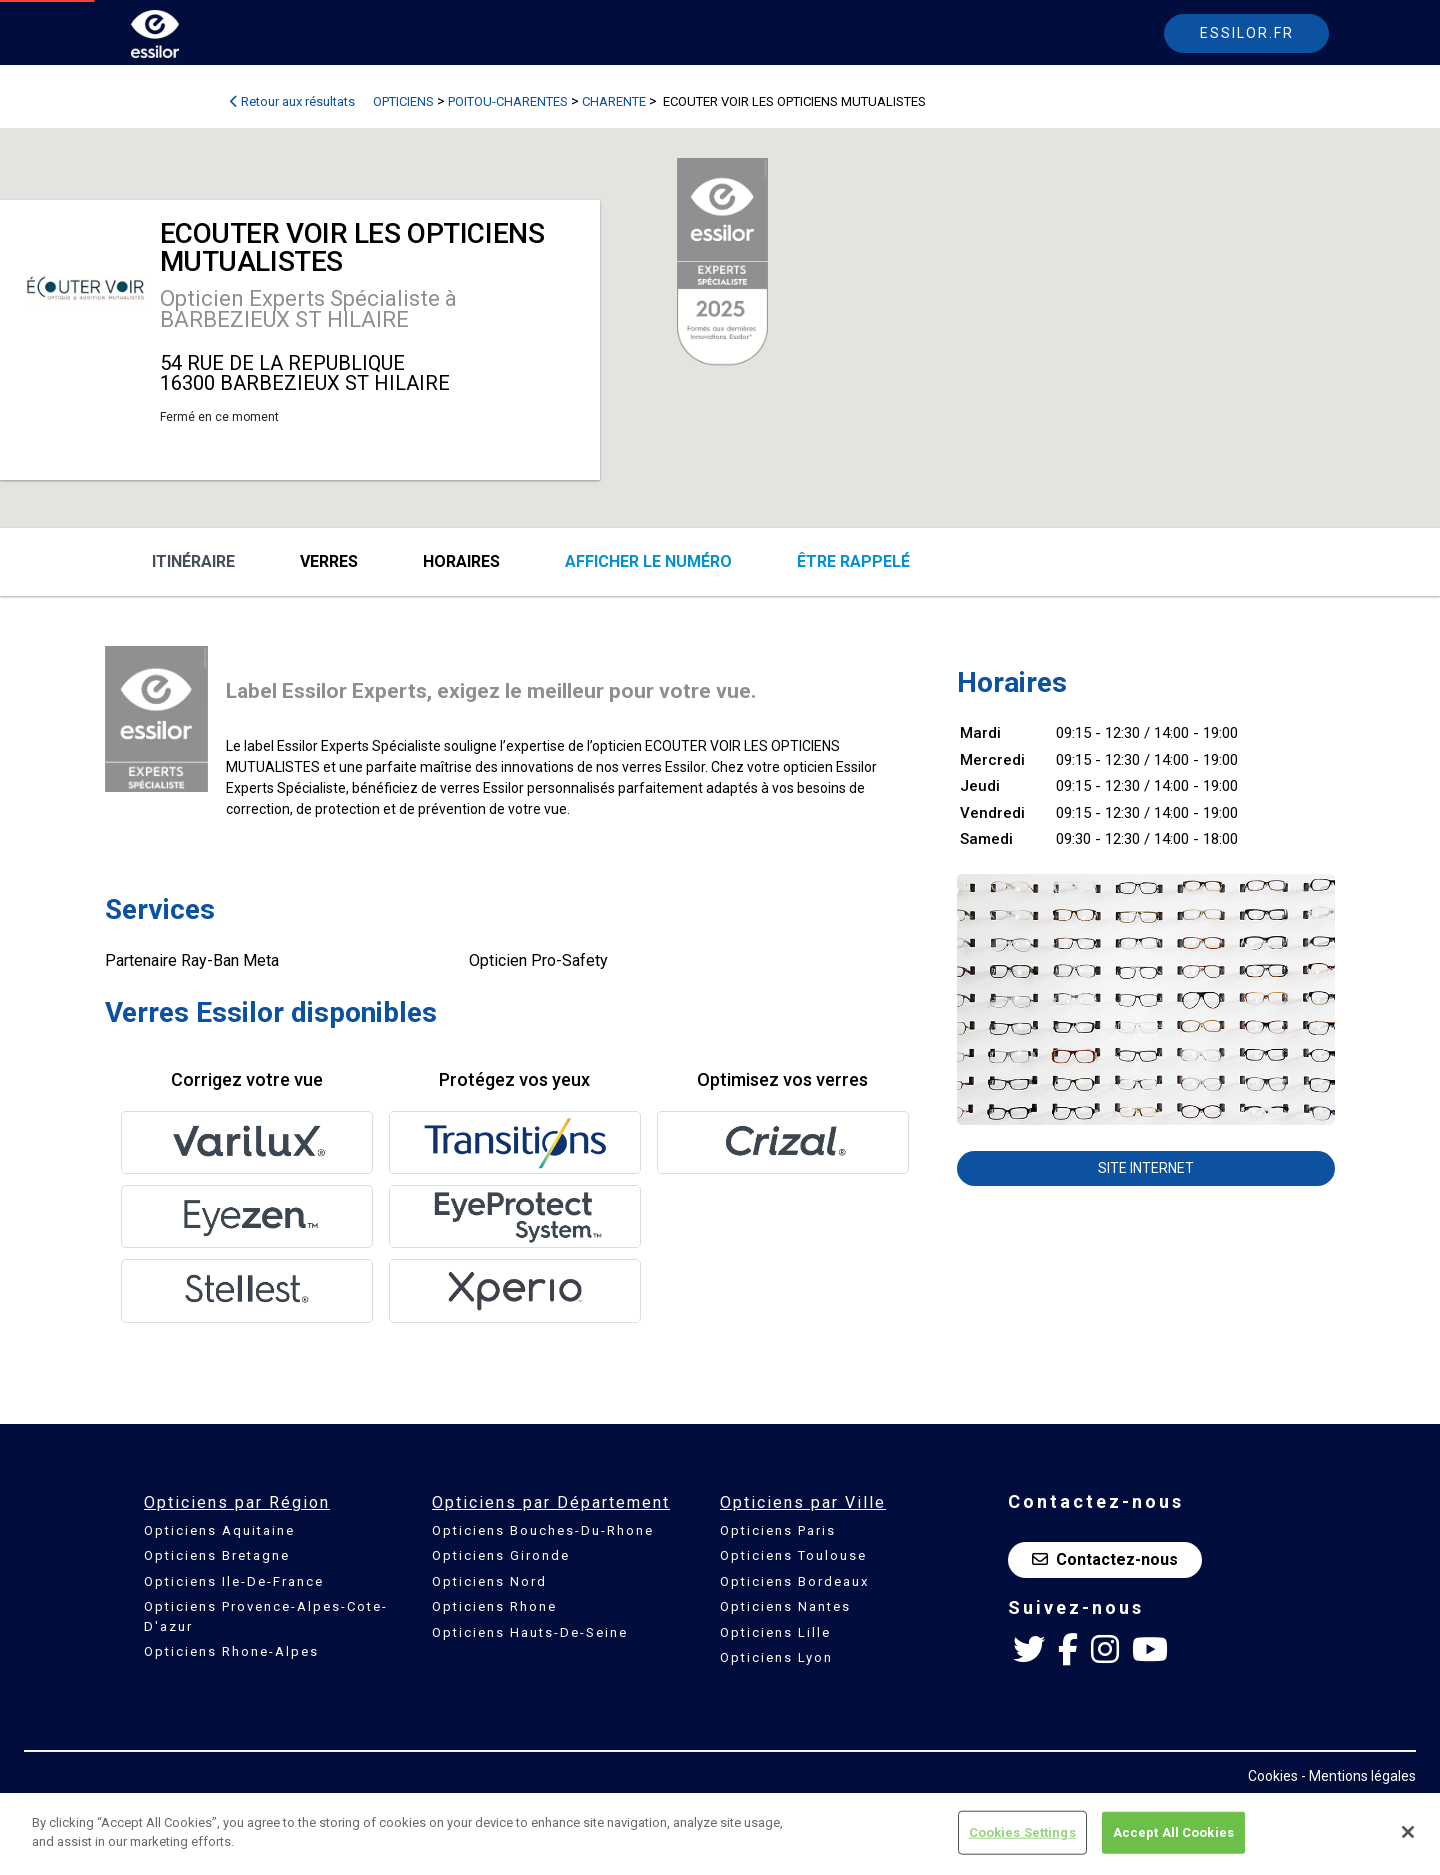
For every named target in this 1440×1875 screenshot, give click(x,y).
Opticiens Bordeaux (794, 1581)
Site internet (1146, 1168)
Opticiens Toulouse (793, 1555)
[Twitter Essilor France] (1029, 1650)
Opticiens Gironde (501, 1555)
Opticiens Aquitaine (219, 1530)
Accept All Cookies (1173, 1832)
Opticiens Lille (775, 1632)
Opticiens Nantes (785, 1606)
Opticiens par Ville (803, 1502)
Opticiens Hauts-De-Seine (530, 1632)
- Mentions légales (1358, 1776)
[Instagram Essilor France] (1105, 1650)
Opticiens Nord (489, 1581)
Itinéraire (193, 561)
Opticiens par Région (237, 1502)
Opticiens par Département (551, 1502)
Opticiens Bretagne (217, 1555)
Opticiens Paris (778, 1530)
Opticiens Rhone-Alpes (231, 1651)
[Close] (1408, 1832)
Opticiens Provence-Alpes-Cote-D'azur (266, 1616)
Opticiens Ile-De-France (234, 1581)
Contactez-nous (1105, 1559)
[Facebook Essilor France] (1068, 1650)
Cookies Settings (1022, 1832)
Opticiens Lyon (776, 1657)
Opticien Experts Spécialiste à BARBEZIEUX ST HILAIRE (308, 309)
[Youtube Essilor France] (1150, 1650)
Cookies (1273, 1776)
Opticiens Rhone (494, 1606)
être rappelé (853, 561)
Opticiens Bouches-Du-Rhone (543, 1530)
